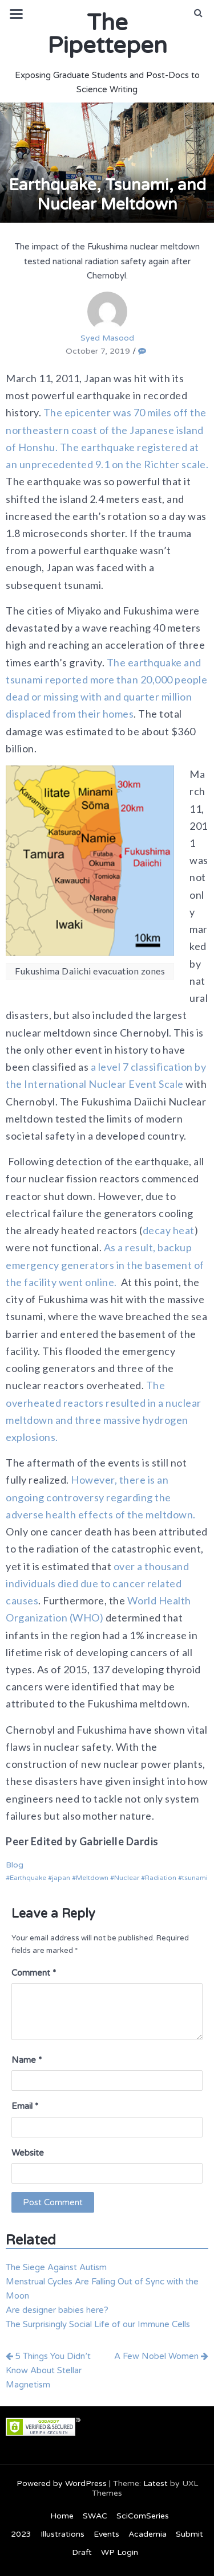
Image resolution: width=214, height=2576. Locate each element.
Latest (155, 2483)
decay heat (169, 1230)
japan (61, 1878)
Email (24, 2106)
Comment (33, 1973)
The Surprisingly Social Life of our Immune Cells (98, 2324)
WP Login (119, 2552)
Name (26, 2060)
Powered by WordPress (62, 2483)
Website (27, 2153)
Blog (14, 1865)
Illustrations (62, 2534)
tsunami (195, 1878)
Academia (147, 2534)
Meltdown (92, 1878)
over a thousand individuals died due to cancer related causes (97, 1583)
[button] (198, 13)
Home (62, 2516)
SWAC (95, 2516)
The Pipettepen (107, 34)
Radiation (160, 1878)
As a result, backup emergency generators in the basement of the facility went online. (105, 1264)
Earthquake (28, 1878)
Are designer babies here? (57, 2310)
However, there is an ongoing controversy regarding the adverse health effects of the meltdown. (101, 1496)
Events (106, 2534)
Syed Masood (107, 317)
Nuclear (126, 1878)
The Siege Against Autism (56, 2267)
